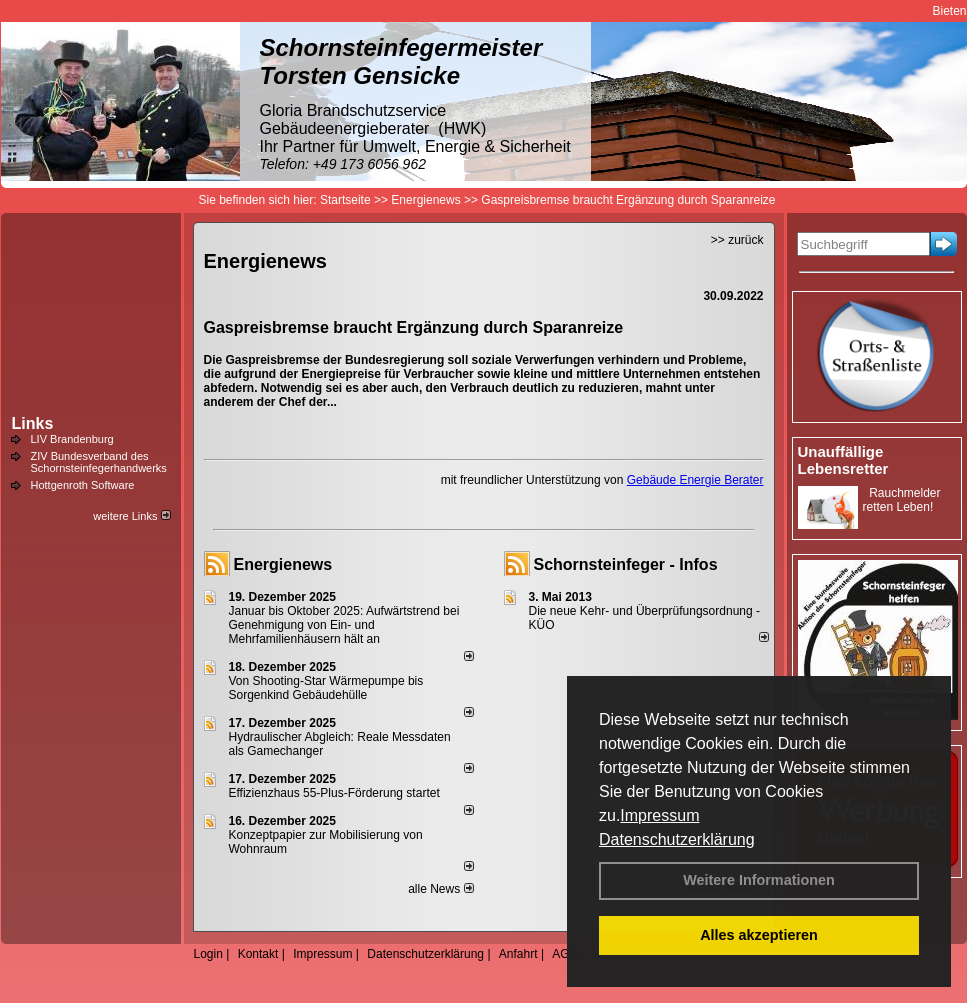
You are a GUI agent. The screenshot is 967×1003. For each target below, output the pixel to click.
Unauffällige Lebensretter (843, 460)
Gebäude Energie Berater (695, 480)
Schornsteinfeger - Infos (626, 564)
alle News (440, 889)
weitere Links (131, 516)
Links (33, 423)
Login (208, 954)
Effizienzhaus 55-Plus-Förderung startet (334, 793)
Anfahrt (518, 954)
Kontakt (258, 954)
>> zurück (737, 240)
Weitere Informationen (759, 880)
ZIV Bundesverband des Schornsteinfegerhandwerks (99, 462)
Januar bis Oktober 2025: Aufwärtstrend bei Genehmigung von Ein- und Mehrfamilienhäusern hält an (344, 625)
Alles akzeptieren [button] (759, 935)
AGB (564, 954)
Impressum (659, 815)
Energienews (283, 564)
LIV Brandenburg (72, 439)
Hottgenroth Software (83, 485)
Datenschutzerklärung (677, 839)
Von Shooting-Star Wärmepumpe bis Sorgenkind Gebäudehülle (326, 688)
